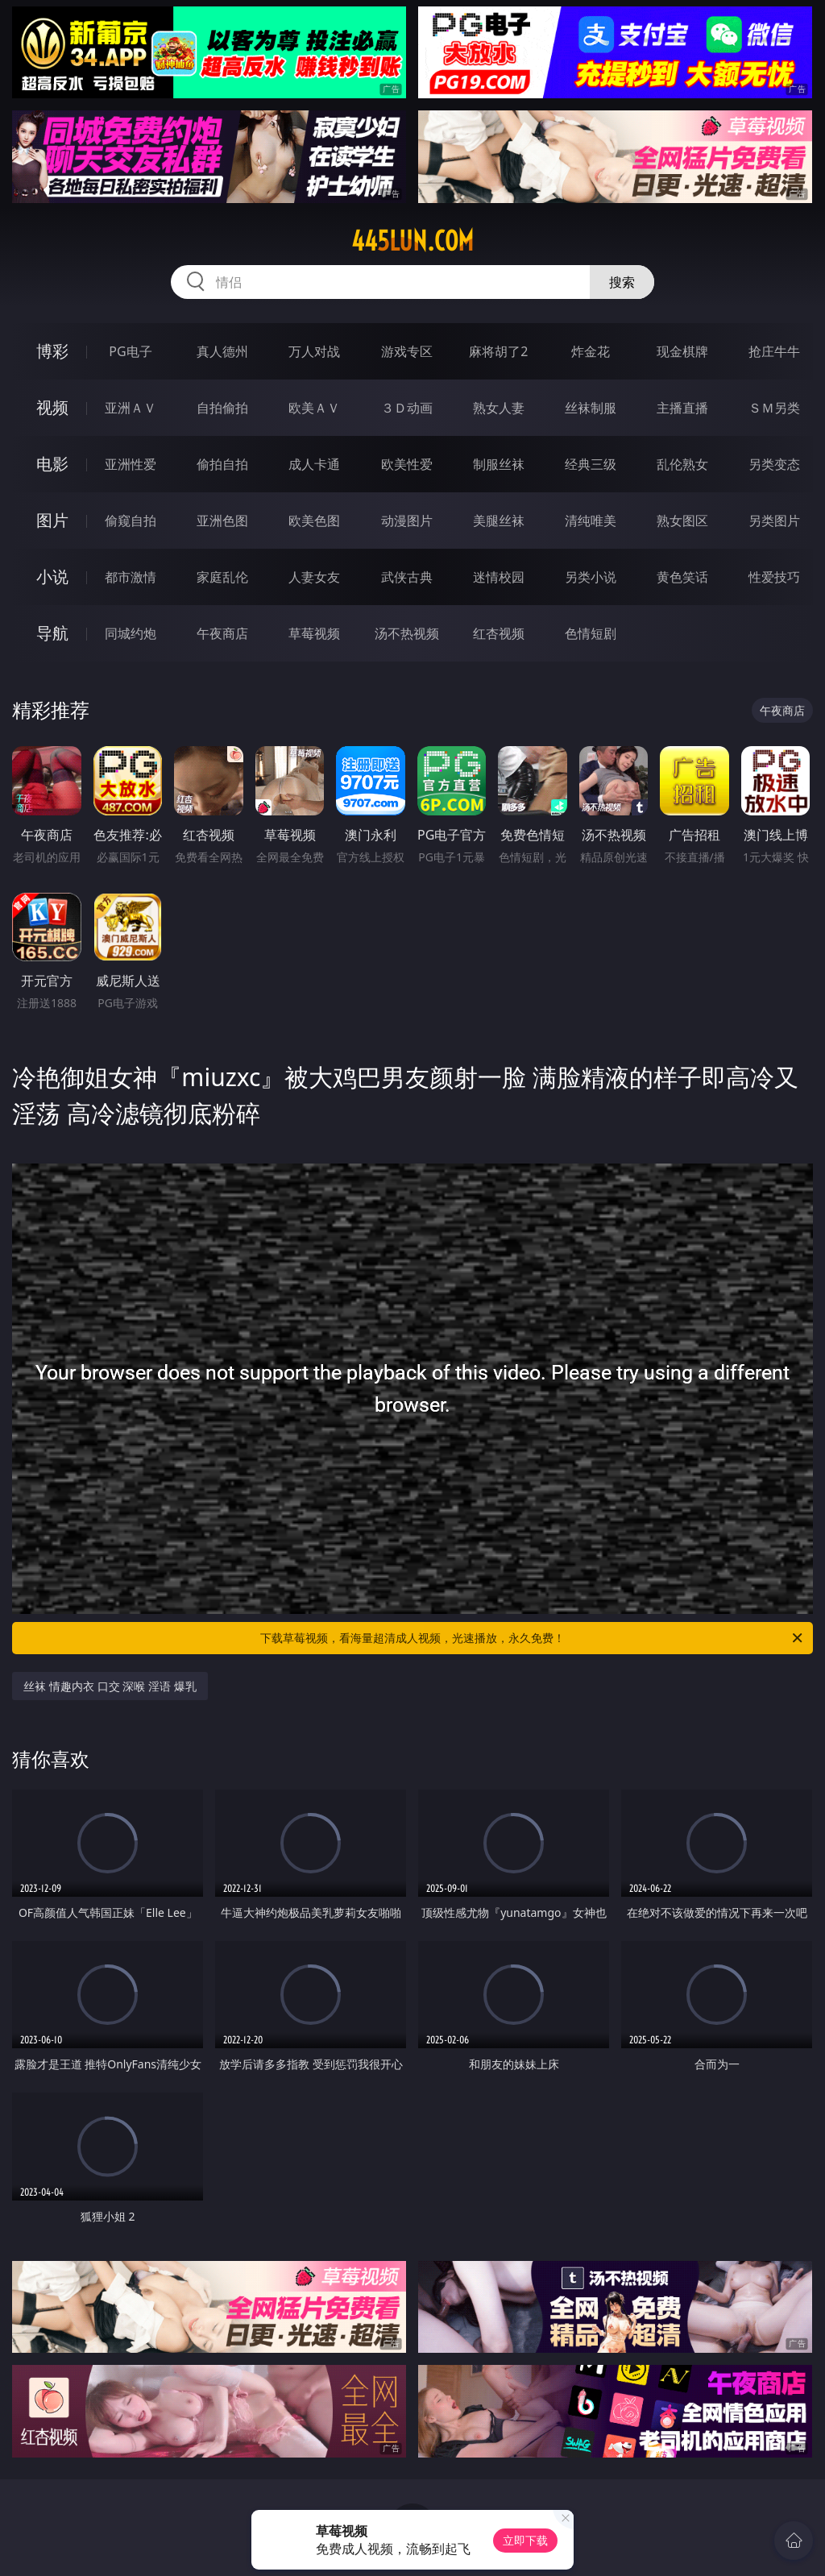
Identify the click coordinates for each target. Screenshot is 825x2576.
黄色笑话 (682, 577)
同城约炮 (130, 633)
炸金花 (590, 351)
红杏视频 (498, 633)
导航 (52, 633)
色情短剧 (590, 633)
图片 (52, 520)
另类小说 (590, 577)
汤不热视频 (407, 633)
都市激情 (130, 577)
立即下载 (525, 2540)
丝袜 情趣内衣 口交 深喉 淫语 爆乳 (109, 1686)
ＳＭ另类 (774, 408)
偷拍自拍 (222, 464)
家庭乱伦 (222, 577)
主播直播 (682, 408)
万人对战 (314, 351)
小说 (52, 576)
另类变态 (774, 464)
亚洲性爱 (130, 464)
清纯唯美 (590, 520)
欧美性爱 (407, 464)
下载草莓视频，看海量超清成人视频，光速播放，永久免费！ (532, 1638)
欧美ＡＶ (314, 408)
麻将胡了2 (498, 351)
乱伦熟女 (682, 464)
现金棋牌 (682, 351)
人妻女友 (314, 577)
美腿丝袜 (498, 520)
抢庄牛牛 (774, 351)
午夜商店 (222, 633)
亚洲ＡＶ (130, 408)
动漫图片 (407, 520)
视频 (52, 407)
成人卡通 (314, 464)
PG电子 (130, 351)
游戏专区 (407, 351)
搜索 (622, 282)
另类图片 (774, 520)
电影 (52, 464)
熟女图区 (682, 520)
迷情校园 (498, 577)
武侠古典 (407, 577)
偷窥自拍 (130, 520)
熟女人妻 (498, 408)
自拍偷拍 (222, 408)
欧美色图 (314, 520)
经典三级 (590, 464)
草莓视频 (314, 633)
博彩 (52, 351)
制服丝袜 (498, 464)
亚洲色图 (222, 520)
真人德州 (222, 351)
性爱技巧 (774, 577)
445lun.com (412, 241)
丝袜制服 (590, 408)
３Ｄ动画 (407, 408)
